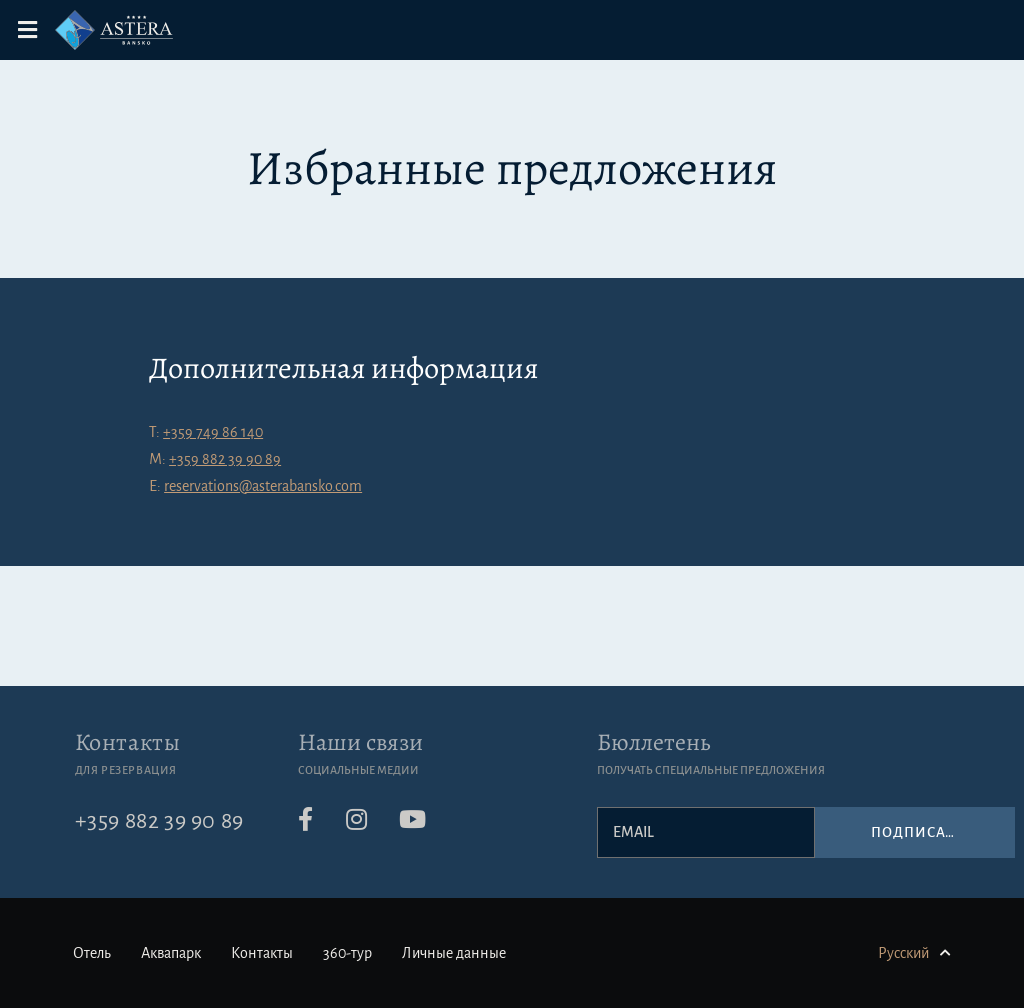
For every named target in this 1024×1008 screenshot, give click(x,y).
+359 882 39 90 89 (225, 459)
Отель (92, 953)
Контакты (128, 742)
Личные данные (454, 953)
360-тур (347, 953)
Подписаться (926, 832)
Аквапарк (171, 953)
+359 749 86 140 (213, 432)
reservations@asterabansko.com (263, 486)
